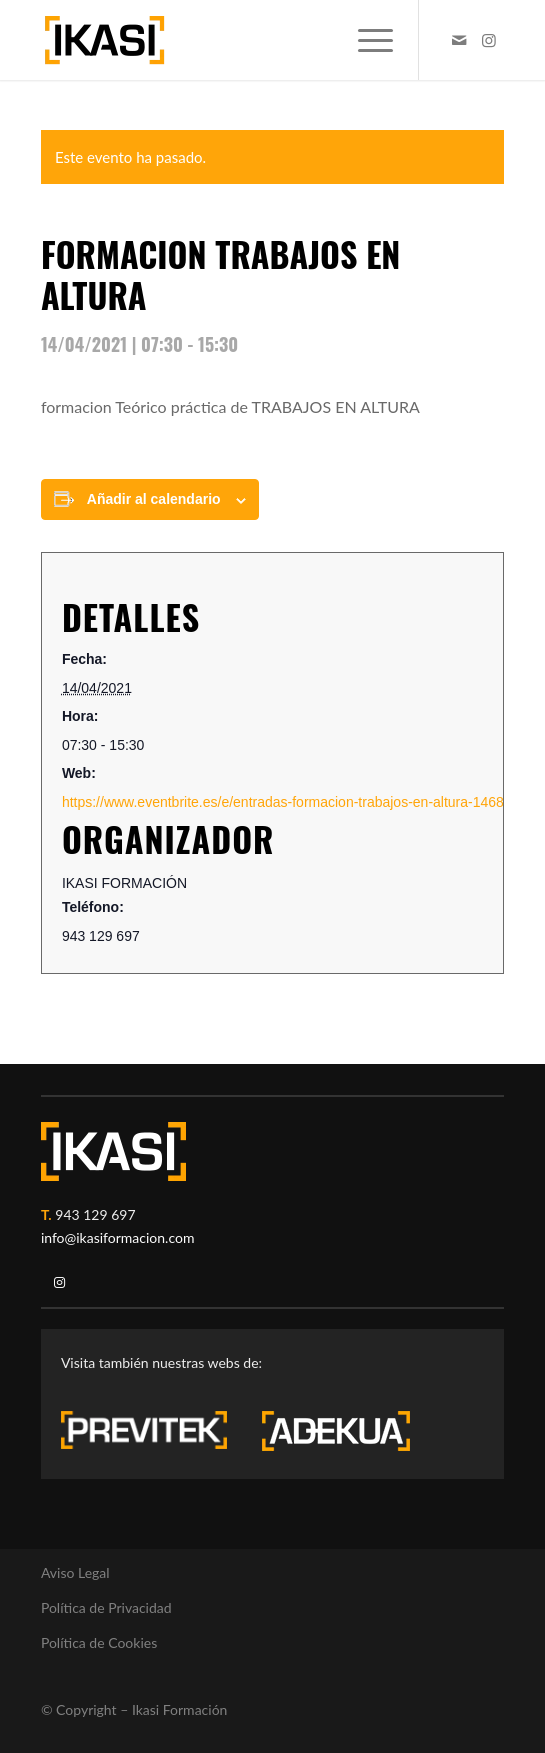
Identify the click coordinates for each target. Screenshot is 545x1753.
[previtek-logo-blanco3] (154, 1435)
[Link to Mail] (459, 40)
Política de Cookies (99, 1642)
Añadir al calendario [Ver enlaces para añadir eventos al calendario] (154, 499)
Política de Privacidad (106, 1607)
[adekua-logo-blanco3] (336, 1431)
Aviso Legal (75, 1572)
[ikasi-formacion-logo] (226, 40)
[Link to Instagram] (489, 40)
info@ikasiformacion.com (118, 1237)
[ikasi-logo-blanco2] (113, 1151)
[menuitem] (365, 40)
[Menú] (365, 40)
